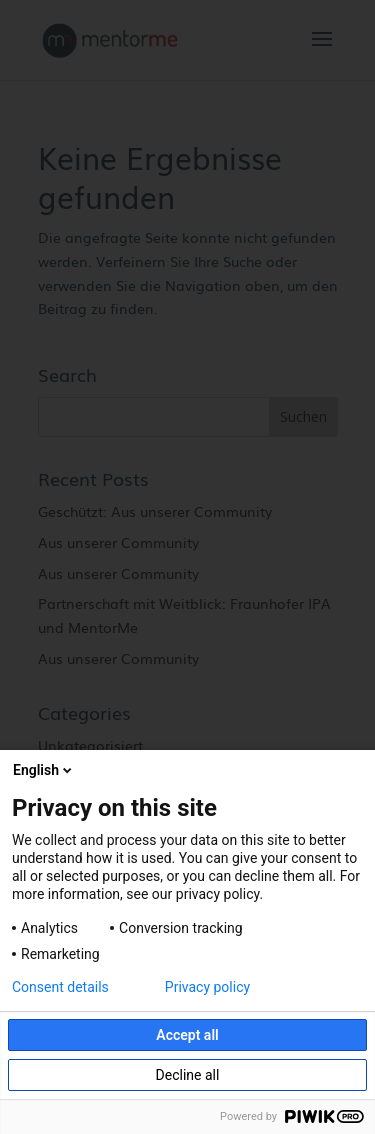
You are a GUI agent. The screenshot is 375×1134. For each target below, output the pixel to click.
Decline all (188, 1075)
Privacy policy (207, 987)
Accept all (187, 1035)
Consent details (60, 987)
